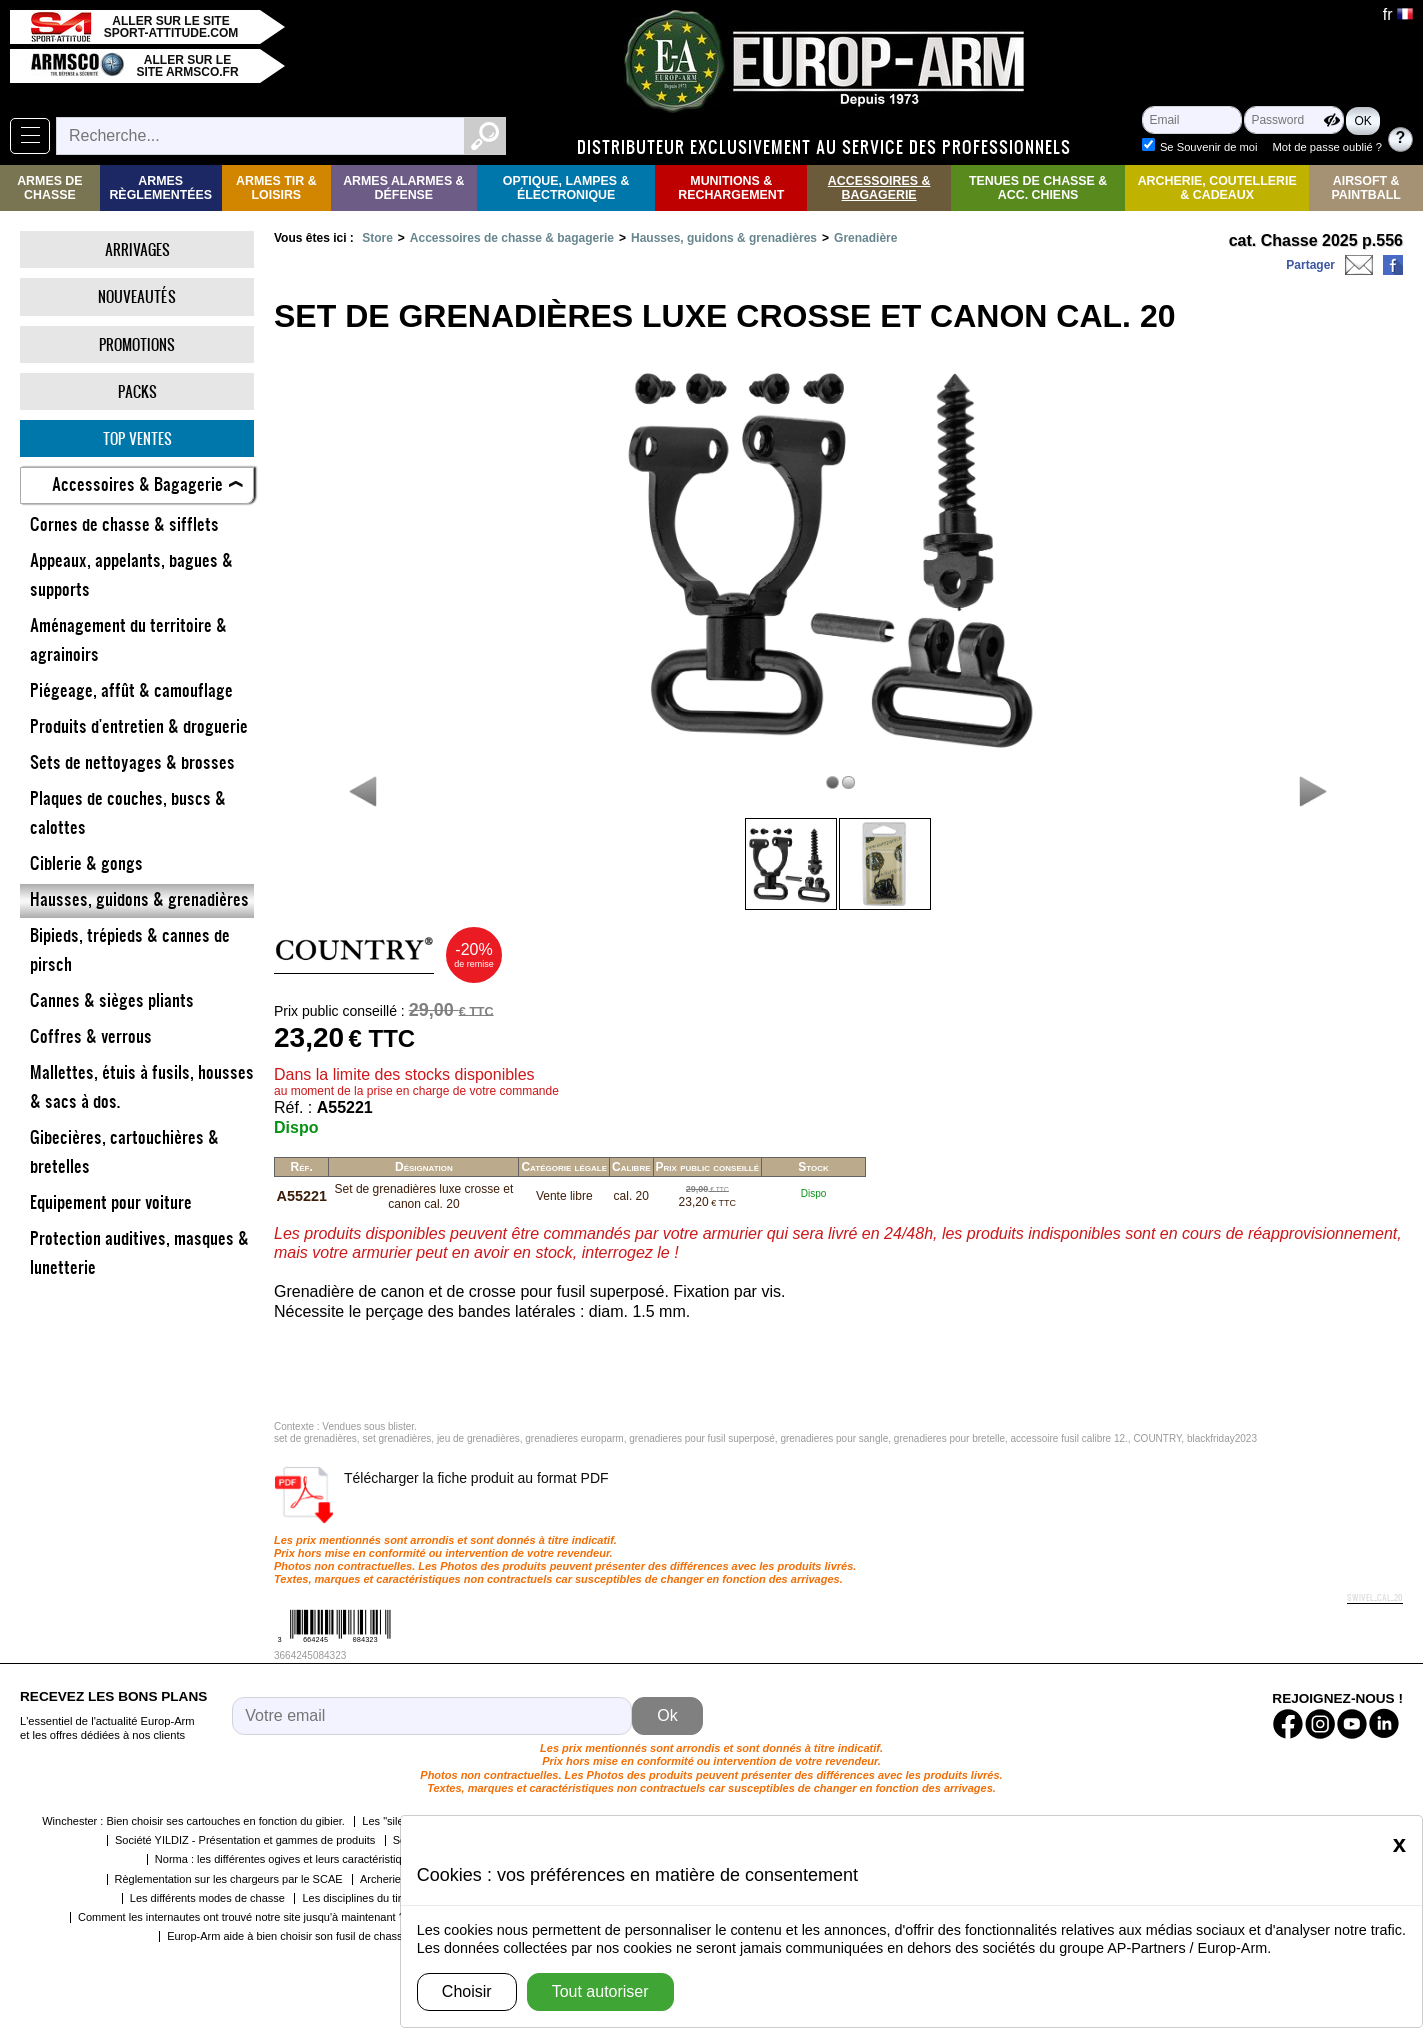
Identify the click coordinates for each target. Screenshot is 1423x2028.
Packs (137, 391)
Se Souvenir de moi (1209, 147)
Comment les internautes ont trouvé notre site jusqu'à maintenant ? (241, 1917)
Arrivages (137, 249)
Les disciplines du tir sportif (368, 1898)
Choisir (467, 1991)
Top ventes (137, 438)
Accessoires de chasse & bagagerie (512, 238)
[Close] (1399, 1844)
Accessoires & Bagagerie (879, 188)
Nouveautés (137, 296)
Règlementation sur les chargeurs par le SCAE (229, 1879)
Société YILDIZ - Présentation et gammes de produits (245, 1840)
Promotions (137, 344)
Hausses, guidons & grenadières (724, 238)
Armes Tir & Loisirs (276, 188)
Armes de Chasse (49, 188)
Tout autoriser (600, 1991)
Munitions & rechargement (731, 188)
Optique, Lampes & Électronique (566, 188)
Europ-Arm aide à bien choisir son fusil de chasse (288, 1936)
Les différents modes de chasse (207, 1898)
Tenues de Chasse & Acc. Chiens (1038, 188)
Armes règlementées (160, 188)
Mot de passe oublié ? (1327, 147)
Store (377, 238)
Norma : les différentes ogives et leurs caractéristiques (287, 1859)
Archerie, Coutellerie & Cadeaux (1217, 188)
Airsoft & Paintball (1366, 188)
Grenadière (865, 238)
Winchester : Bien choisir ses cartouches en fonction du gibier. (193, 1821)
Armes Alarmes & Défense (403, 188)
